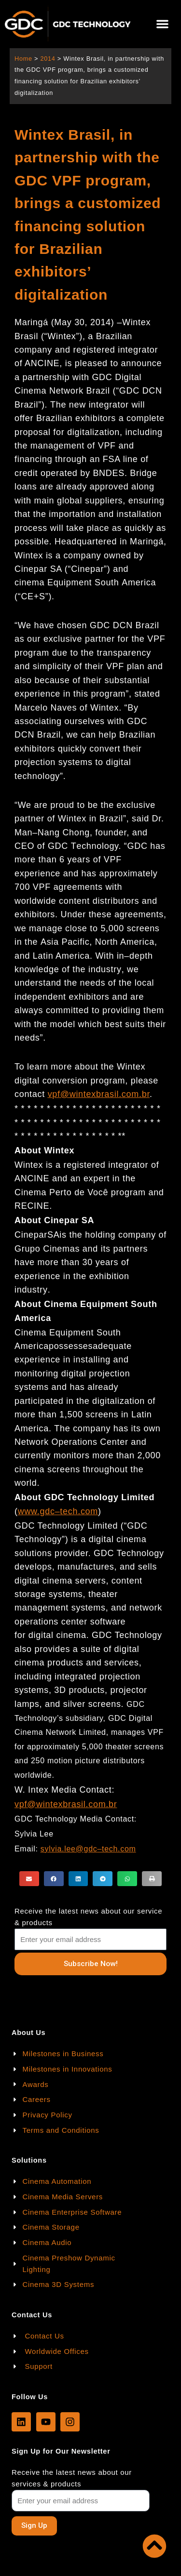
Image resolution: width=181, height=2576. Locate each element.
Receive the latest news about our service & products (88, 1917)
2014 (47, 58)
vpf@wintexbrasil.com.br (99, 1094)
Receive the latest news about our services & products (72, 2478)
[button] (162, 24)
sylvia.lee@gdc (69, 1849)
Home (23, 58)
